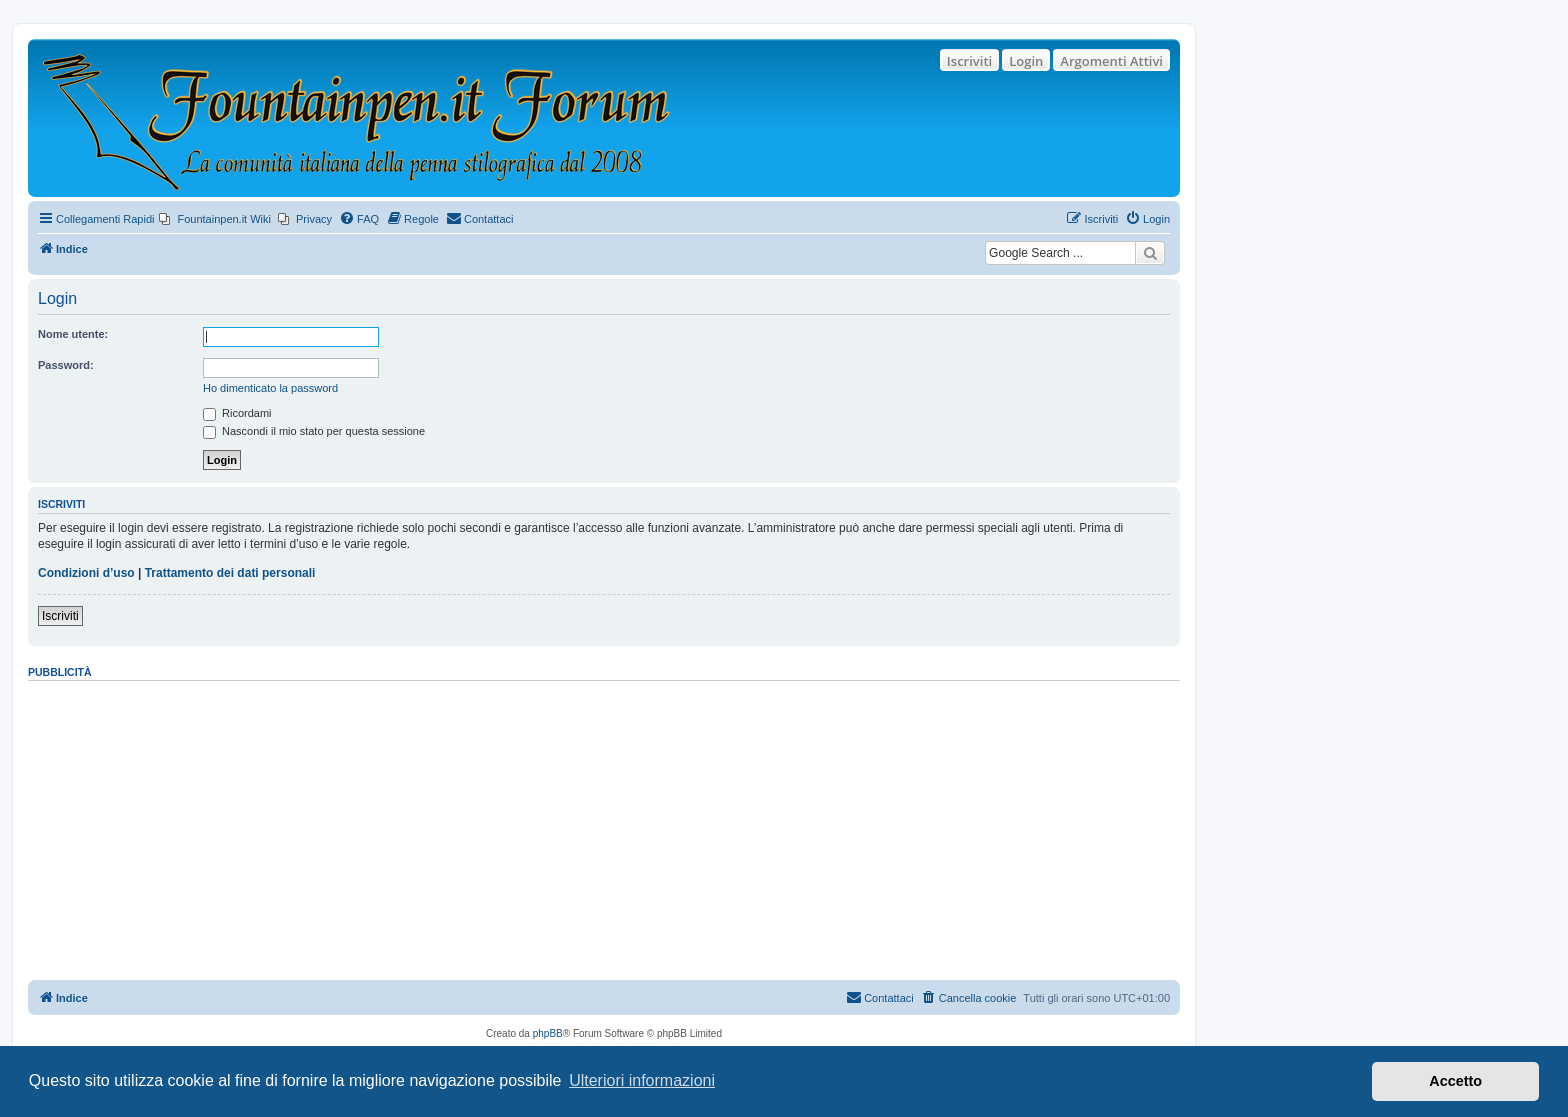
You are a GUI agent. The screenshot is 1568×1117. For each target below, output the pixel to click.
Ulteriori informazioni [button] (642, 1080)
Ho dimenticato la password (270, 388)
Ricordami (237, 413)
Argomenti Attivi (1111, 61)
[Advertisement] (604, 824)
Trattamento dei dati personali (230, 573)
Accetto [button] (1455, 1081)
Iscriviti (969, 61)
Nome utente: (73, 334)
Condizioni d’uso (86, 573)
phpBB (548, 1033)
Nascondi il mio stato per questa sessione (314, 431)
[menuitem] (215, 219)
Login (1026, 61)
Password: (66, 365)
